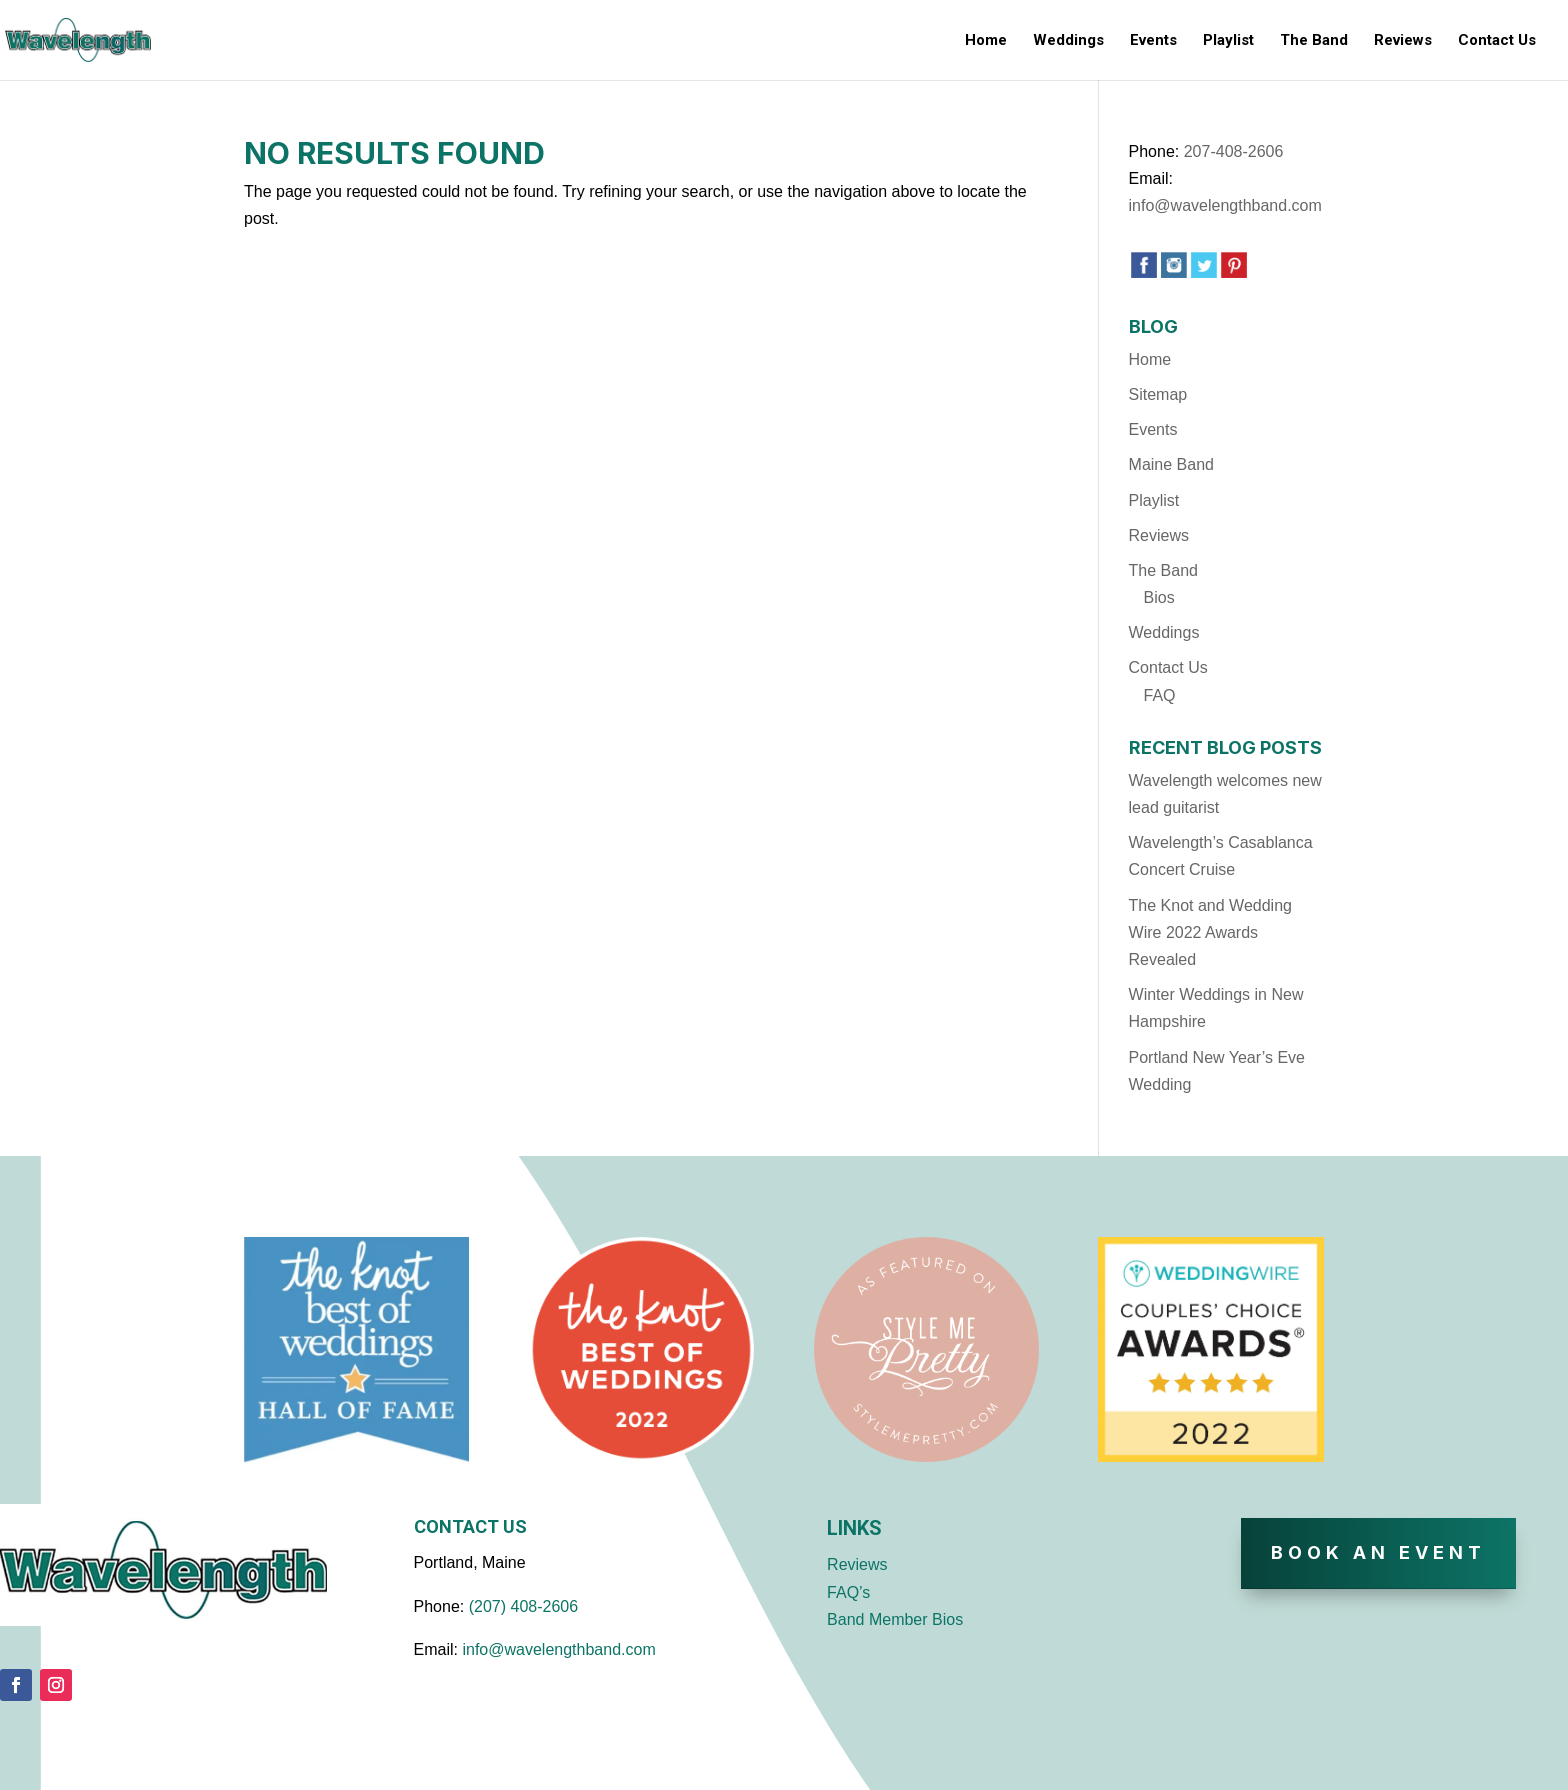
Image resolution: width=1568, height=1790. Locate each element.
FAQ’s (848, 1592)
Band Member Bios (895, 1619)
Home (986, 41)
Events (1153, 41)
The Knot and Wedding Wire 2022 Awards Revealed (1210, 932)
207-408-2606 (1234, 151)
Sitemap (1158, 394)
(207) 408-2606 (523, 1606)
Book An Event (1378, 1552)
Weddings (1068, 41)
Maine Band (1171, 464)
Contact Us (1497, 41)
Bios (1159, 597)
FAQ (1160, 695)
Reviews (1403, 41)
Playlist (1228, 41)
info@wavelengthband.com (1225, 205)
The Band (1314, 41)
